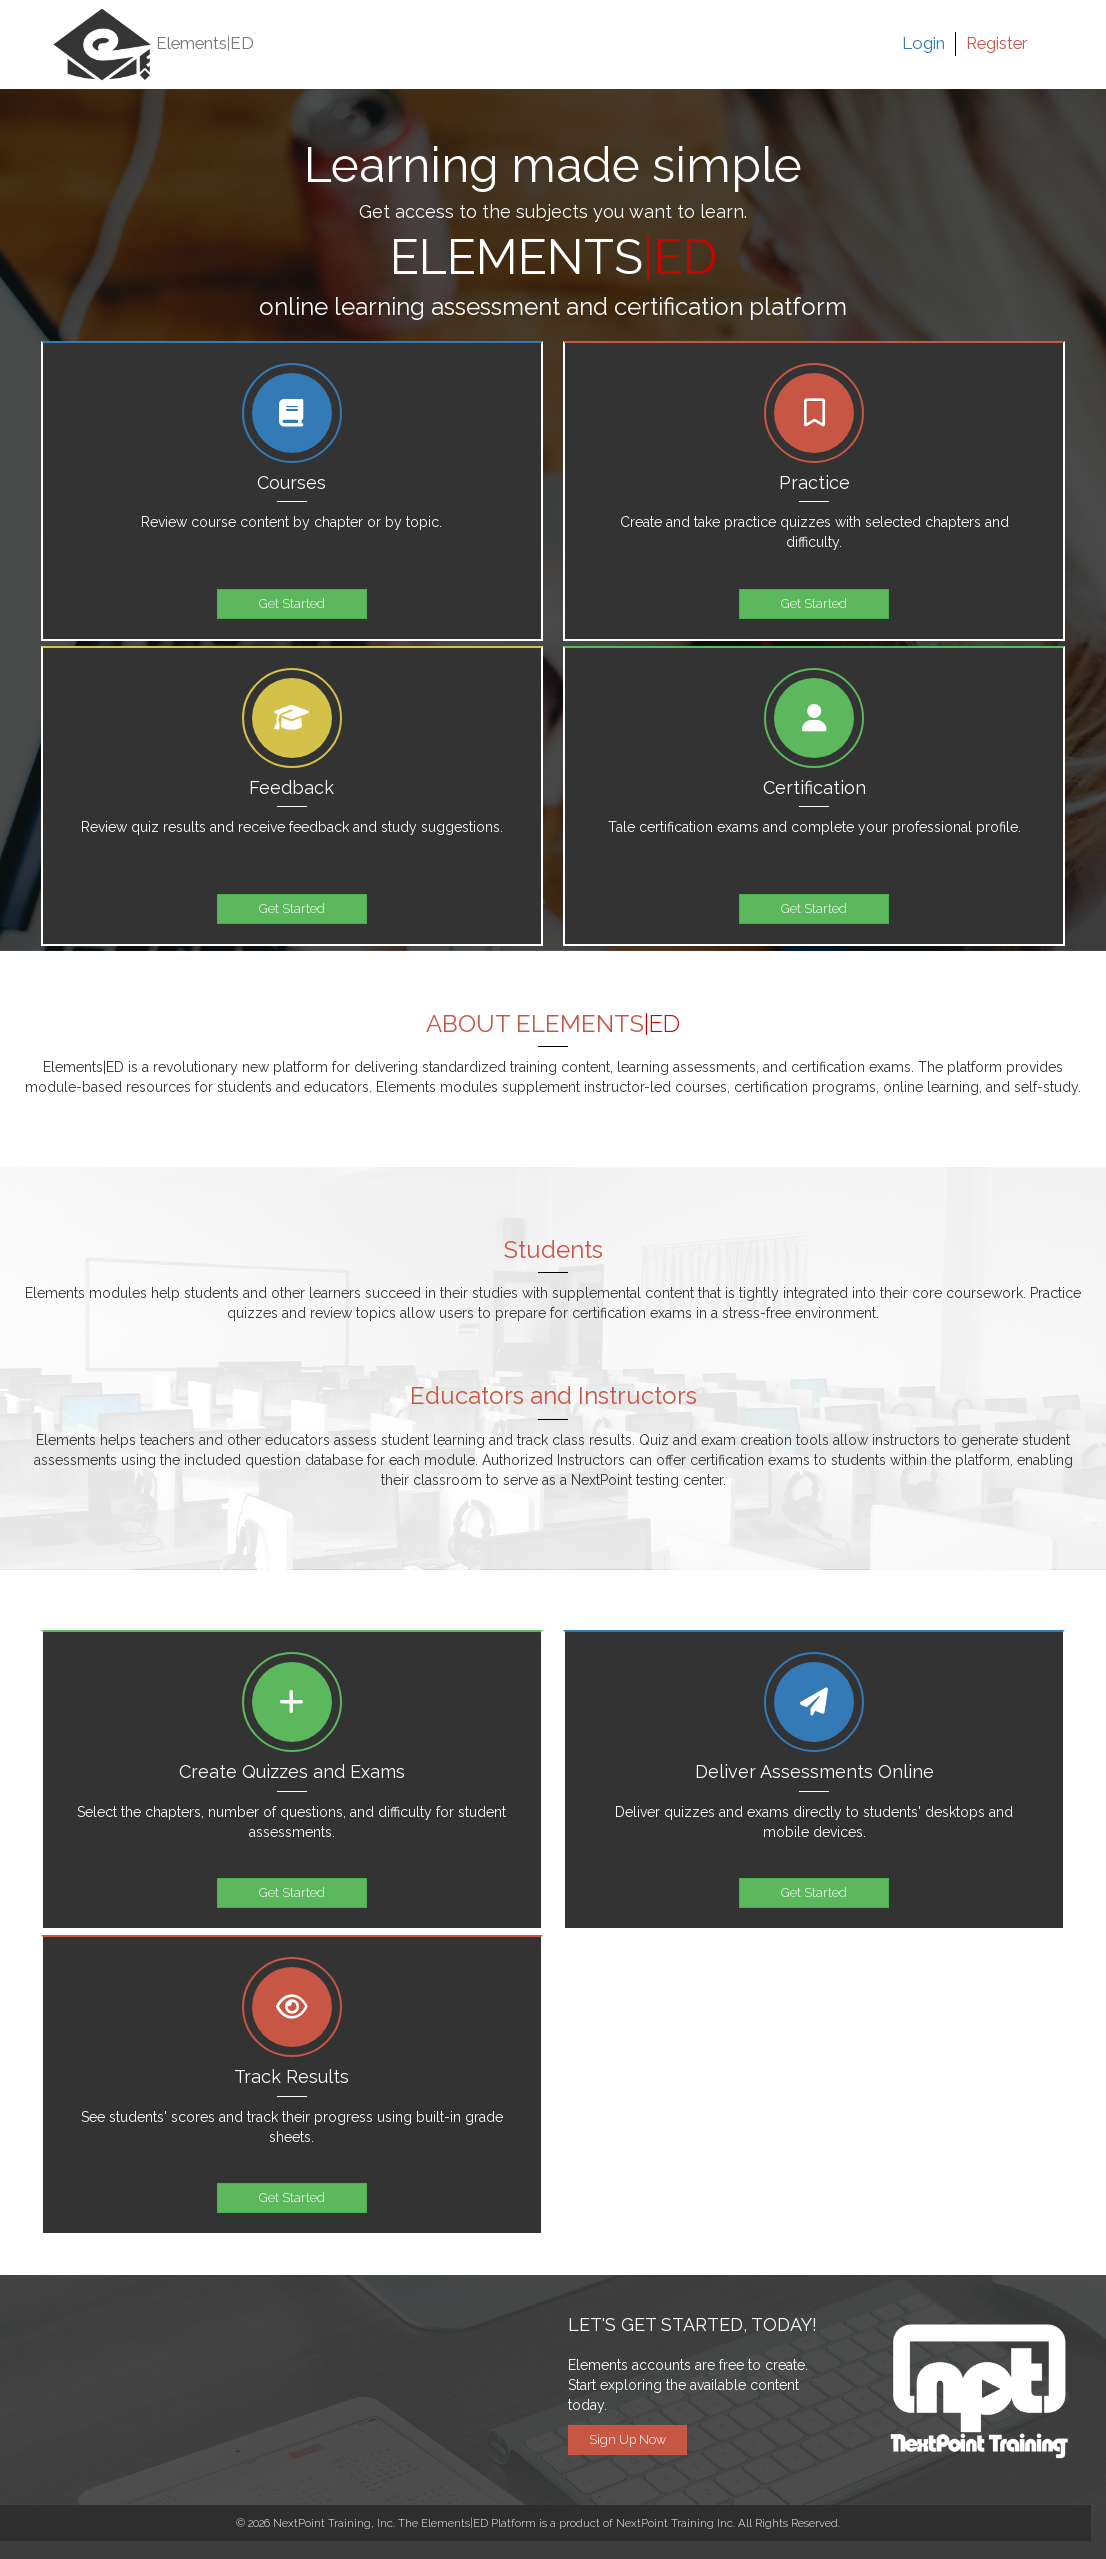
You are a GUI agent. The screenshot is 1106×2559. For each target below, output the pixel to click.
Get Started (292, 603)
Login (923, 43)
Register (996, 43)
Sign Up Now (627, 2439)
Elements (153, 44)
